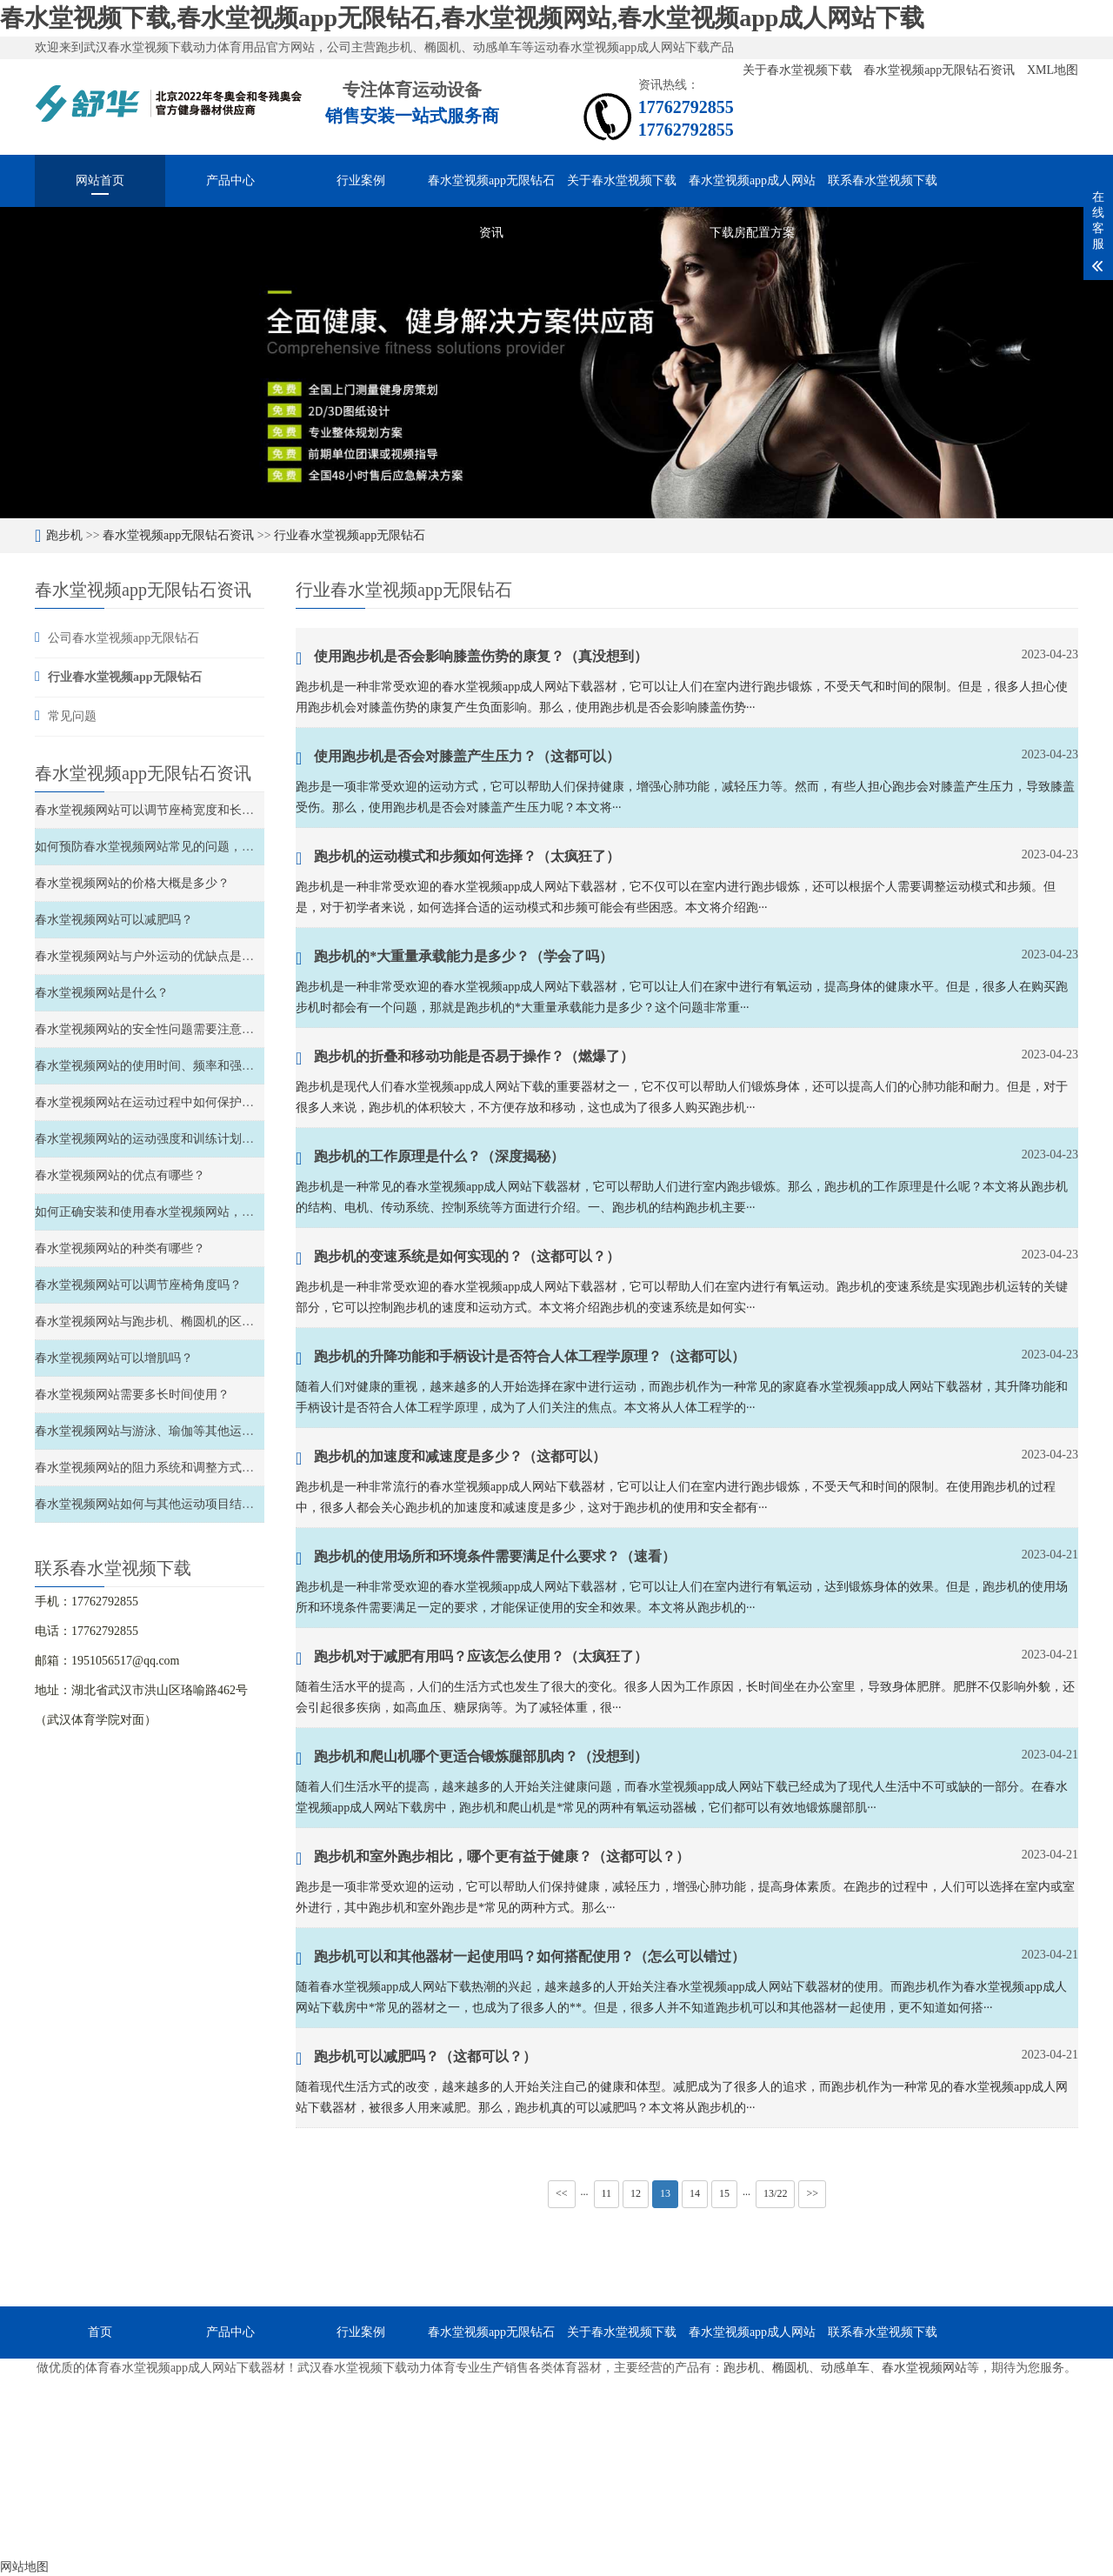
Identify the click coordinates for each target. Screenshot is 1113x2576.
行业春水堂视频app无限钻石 (349, 535)
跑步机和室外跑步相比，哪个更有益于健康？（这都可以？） (493, 1858)
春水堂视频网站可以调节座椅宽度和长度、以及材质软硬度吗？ (205, 810)
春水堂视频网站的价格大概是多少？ (132, 883)
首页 (100, 2332)
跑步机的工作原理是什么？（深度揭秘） (430, 1158)
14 (695, 2193)
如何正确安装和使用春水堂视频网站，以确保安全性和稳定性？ (205, 1211)
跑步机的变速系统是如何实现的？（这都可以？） (458, 1258)
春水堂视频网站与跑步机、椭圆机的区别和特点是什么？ (187, 1321)
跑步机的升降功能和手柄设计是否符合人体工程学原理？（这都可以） (520, 1358)
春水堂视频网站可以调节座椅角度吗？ (138, 1284)
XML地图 (1052, 70)
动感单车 (845, 2367)
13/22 (775, 2193)
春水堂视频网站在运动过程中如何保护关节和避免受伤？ (187, 1102)
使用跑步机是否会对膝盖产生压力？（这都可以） (458, 758)
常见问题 (72, 716)
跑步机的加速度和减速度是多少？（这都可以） (451, 1458)
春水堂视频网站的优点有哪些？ (120, 1175)
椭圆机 (790, 2367)
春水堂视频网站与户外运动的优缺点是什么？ (156, 956)
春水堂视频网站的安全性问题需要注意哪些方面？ (169, 1029)
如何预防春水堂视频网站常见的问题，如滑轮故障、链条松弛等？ (211, 846)
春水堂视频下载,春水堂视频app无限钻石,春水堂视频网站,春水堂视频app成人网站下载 (462, 17)
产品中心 (230, 180)
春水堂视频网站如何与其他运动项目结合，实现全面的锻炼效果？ (211, 1504)
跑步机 (64, 535)
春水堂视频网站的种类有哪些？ (120, 1248)
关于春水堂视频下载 (799, 70)
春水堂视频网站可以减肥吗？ (114, 919)
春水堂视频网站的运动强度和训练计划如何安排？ (169, 1138)
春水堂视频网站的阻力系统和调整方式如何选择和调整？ (187, 1467)
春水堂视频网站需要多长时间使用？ (132, 1394)
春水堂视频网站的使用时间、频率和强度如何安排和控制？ (193, 1065)
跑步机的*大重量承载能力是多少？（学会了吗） (454, 958)
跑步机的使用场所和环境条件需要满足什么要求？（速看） (486, 1558)
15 (724, 2193)
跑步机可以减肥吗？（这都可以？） (416, 2058)
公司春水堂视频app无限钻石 (123, 637)
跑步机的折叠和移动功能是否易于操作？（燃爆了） (465, 1058)
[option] (556, 362)
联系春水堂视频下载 (882, 180)
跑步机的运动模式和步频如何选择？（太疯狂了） (458, 858)
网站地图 (24, 2566)
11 (607, 2193)
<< (562, 2193)
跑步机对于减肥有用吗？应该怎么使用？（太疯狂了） (472, 1658)
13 (665, 2193)
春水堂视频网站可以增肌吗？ (114, 1358)
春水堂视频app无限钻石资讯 (940, 70)
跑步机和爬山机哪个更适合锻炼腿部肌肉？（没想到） (472, 1758)
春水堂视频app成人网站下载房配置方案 (752, 190)
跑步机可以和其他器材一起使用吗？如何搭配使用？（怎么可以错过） (520, 1958)
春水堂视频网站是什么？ (102, 992)
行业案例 (361, 180)
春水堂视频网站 (924, 2367)
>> (812, 2193)
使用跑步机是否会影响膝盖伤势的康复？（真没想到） (472, 658)
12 (635, 2193)
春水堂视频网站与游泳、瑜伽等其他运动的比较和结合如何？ (199, 1431)
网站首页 (100, 180)
